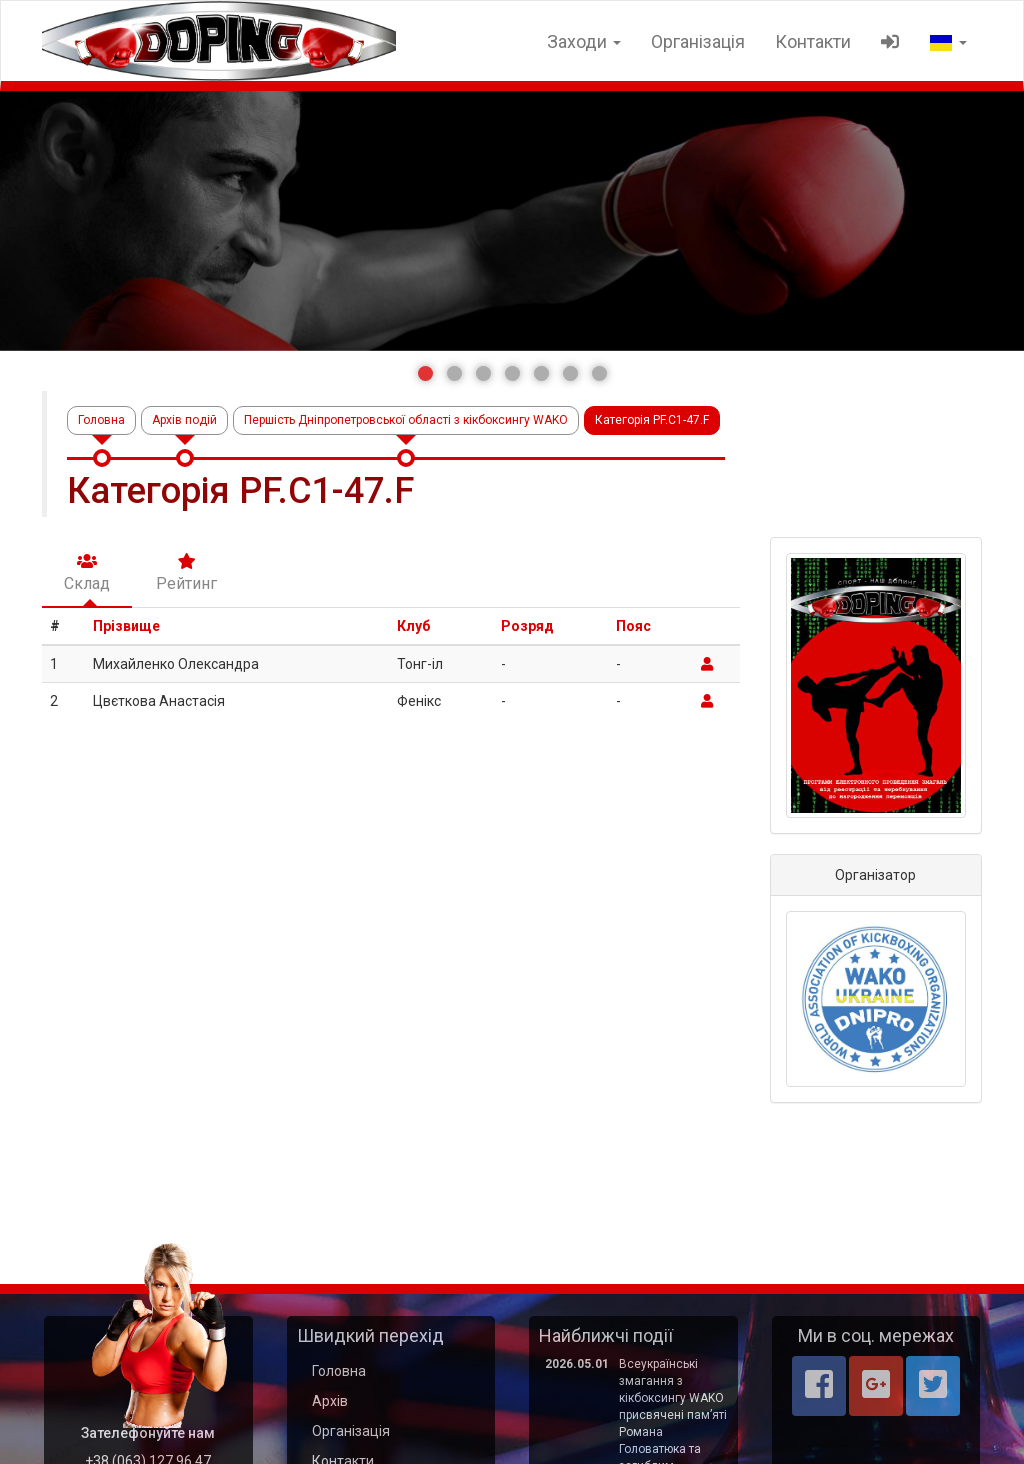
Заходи (584, 41)
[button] (425, 373)
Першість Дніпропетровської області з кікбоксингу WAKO (406, 420)
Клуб (413, 626)
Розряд (527, 626)
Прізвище (126, 626)
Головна (101, 420)
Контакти (813, 41)
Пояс (633, 626)
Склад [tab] (87, 573)
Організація (698, 41)
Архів (330, 1401)
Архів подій (184, 420)
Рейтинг (186, 573)
